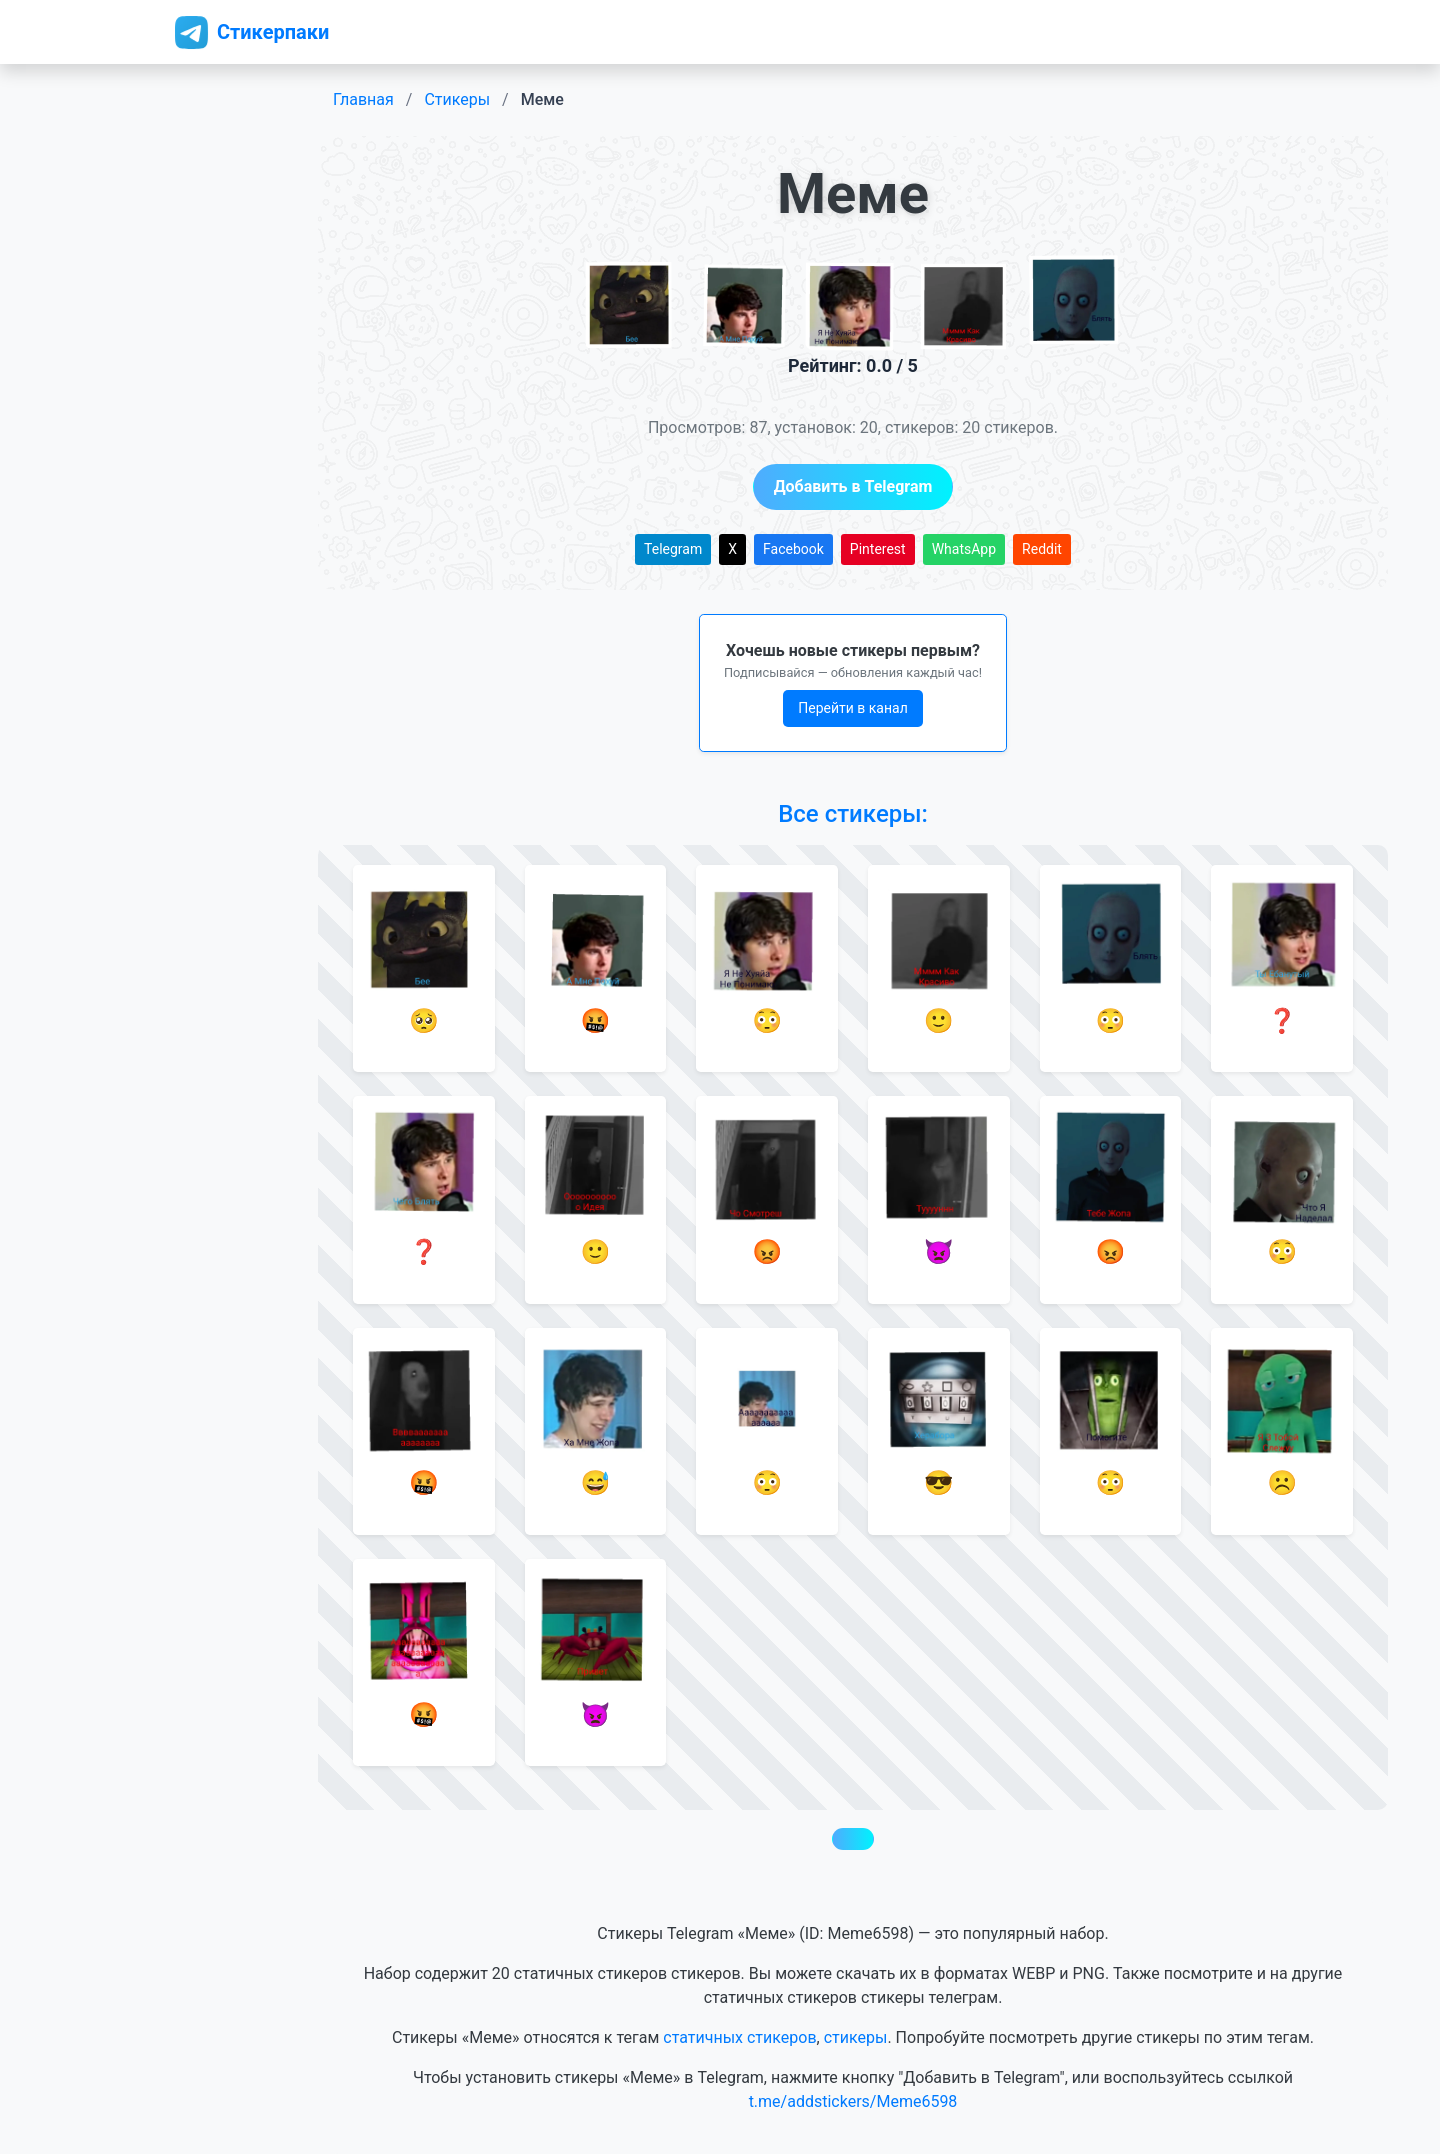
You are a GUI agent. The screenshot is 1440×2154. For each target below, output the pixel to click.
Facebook (793, 549)
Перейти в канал (853, 708)
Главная (363, 99)
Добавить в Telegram (853, 486)
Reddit (1042, 549)
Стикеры (457, 99)
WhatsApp (964, 549)
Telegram (673, 549)
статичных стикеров (739, 2037)
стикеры (856, 2037)
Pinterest (878, 549)
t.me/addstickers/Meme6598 (853, 2101)
